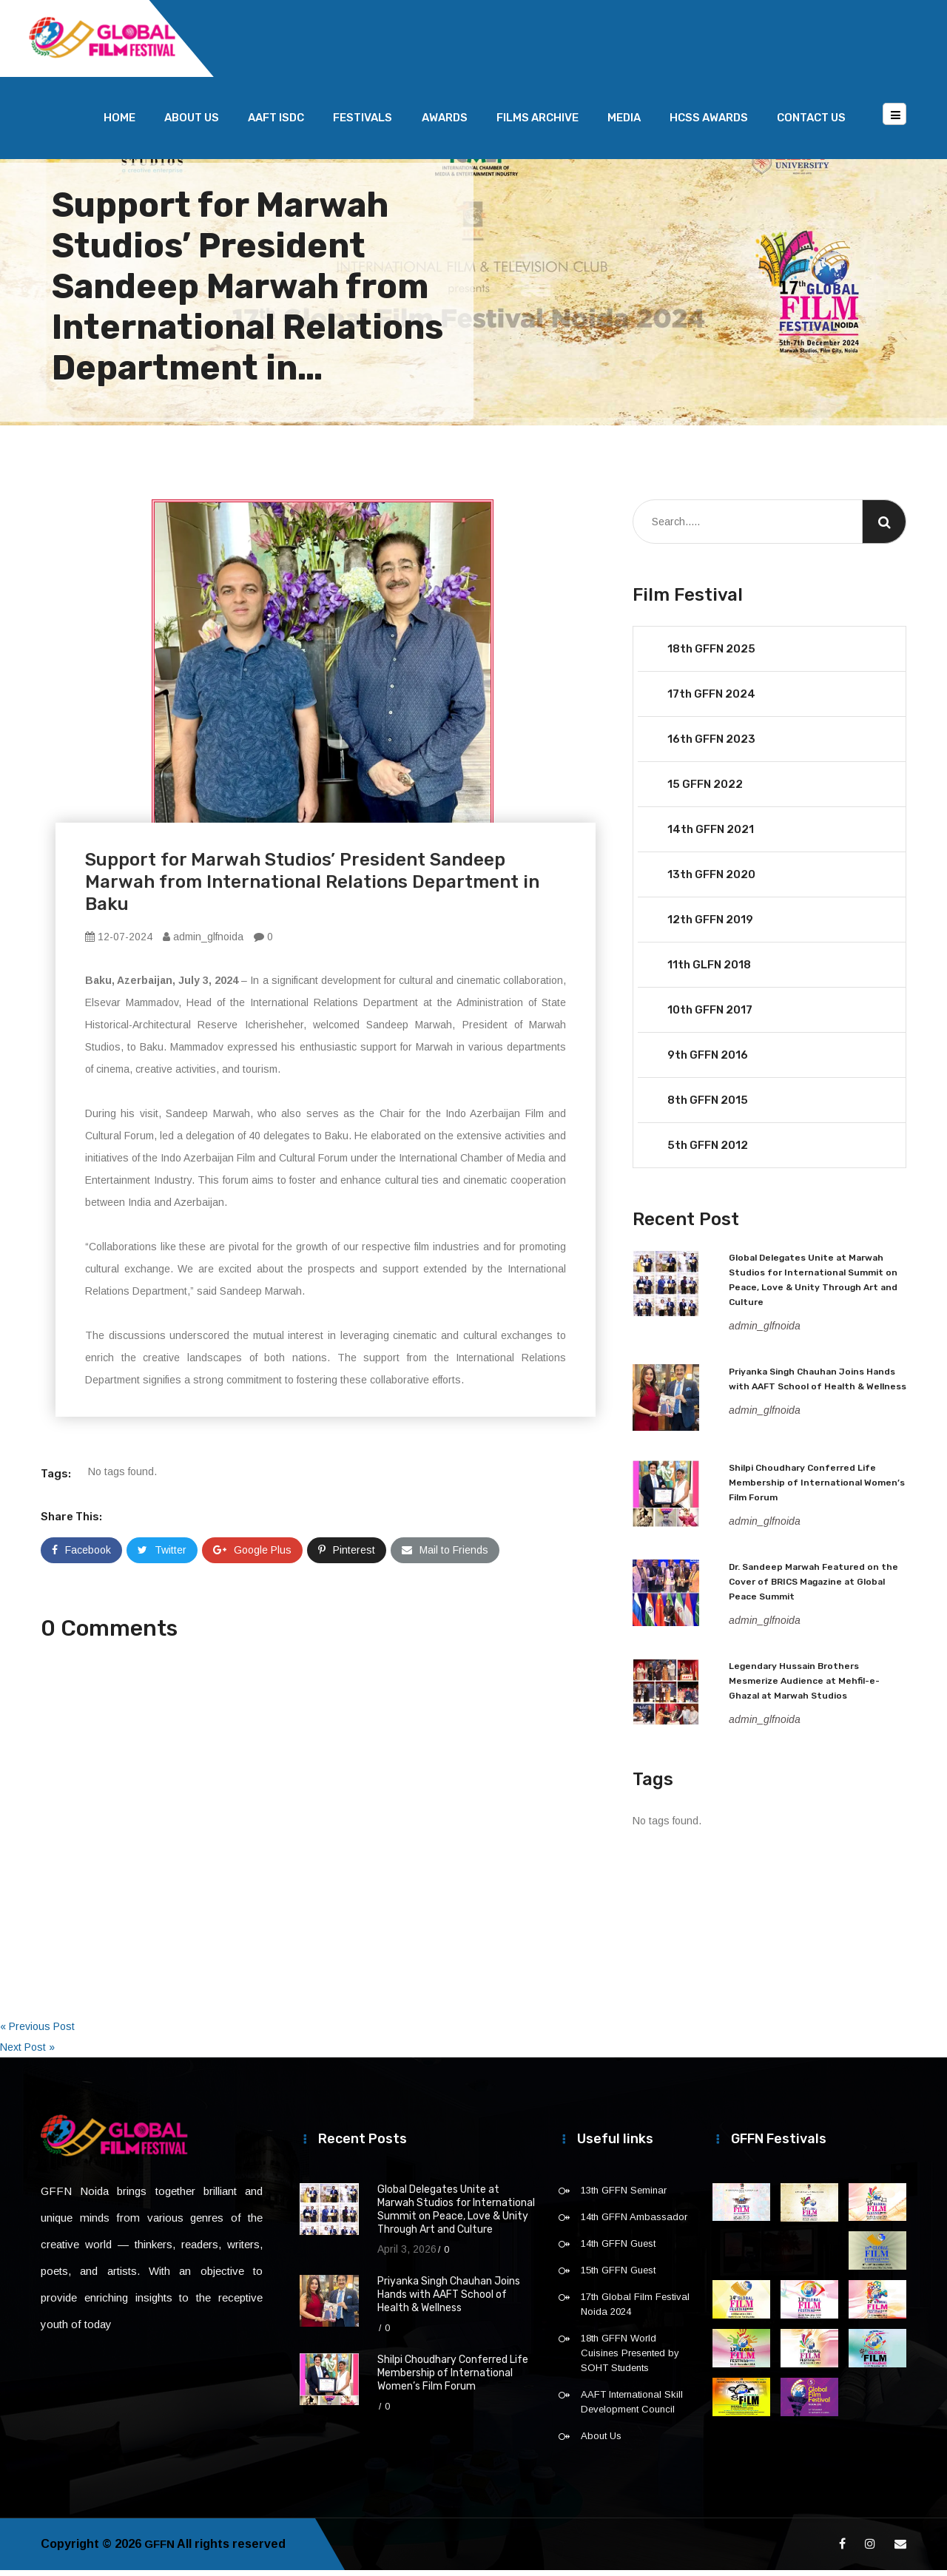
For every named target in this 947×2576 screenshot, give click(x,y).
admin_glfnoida (203, 942)
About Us (191, 123)
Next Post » (27, 2053)
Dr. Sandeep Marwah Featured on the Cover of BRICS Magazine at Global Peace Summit (813, 1588)
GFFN (160, 2549)
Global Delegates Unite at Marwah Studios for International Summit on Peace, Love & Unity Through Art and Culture (456, 2215)
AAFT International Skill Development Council (632, 2408)
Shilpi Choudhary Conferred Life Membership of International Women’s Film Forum (817, 1488)
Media (624, 123)
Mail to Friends (445, 1556)
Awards (445, 123)
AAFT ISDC (276, 123)
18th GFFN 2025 (711, 654)
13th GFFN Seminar (624, 2196)
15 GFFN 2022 (705, 790)
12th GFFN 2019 (710, 925)
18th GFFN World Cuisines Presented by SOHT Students (630, 2359)
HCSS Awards (709, 123)
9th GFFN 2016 (707, 1061)
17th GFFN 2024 (711, 700)
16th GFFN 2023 (711, 745)
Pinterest (346, 1556)
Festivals (362, 123)
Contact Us (811, 123)
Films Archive (537, 123)
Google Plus (252, 1556)
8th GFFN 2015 (707, 1106)
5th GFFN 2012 (707, 1151)
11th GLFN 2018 (709, 970)
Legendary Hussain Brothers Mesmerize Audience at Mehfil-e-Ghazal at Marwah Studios (804, 1687)
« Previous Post (37, 2032)
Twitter (162, 1556)
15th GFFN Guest (618, 2276)
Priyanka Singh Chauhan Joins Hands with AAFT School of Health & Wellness (448, 2300)
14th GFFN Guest (618, 2249)
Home (119, 123)
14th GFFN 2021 (710, 835)
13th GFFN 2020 (711, 880)
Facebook (81, 1556)
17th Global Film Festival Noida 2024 (635, 2310)
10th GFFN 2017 (709, 1015)
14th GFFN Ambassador (634, 2222)
